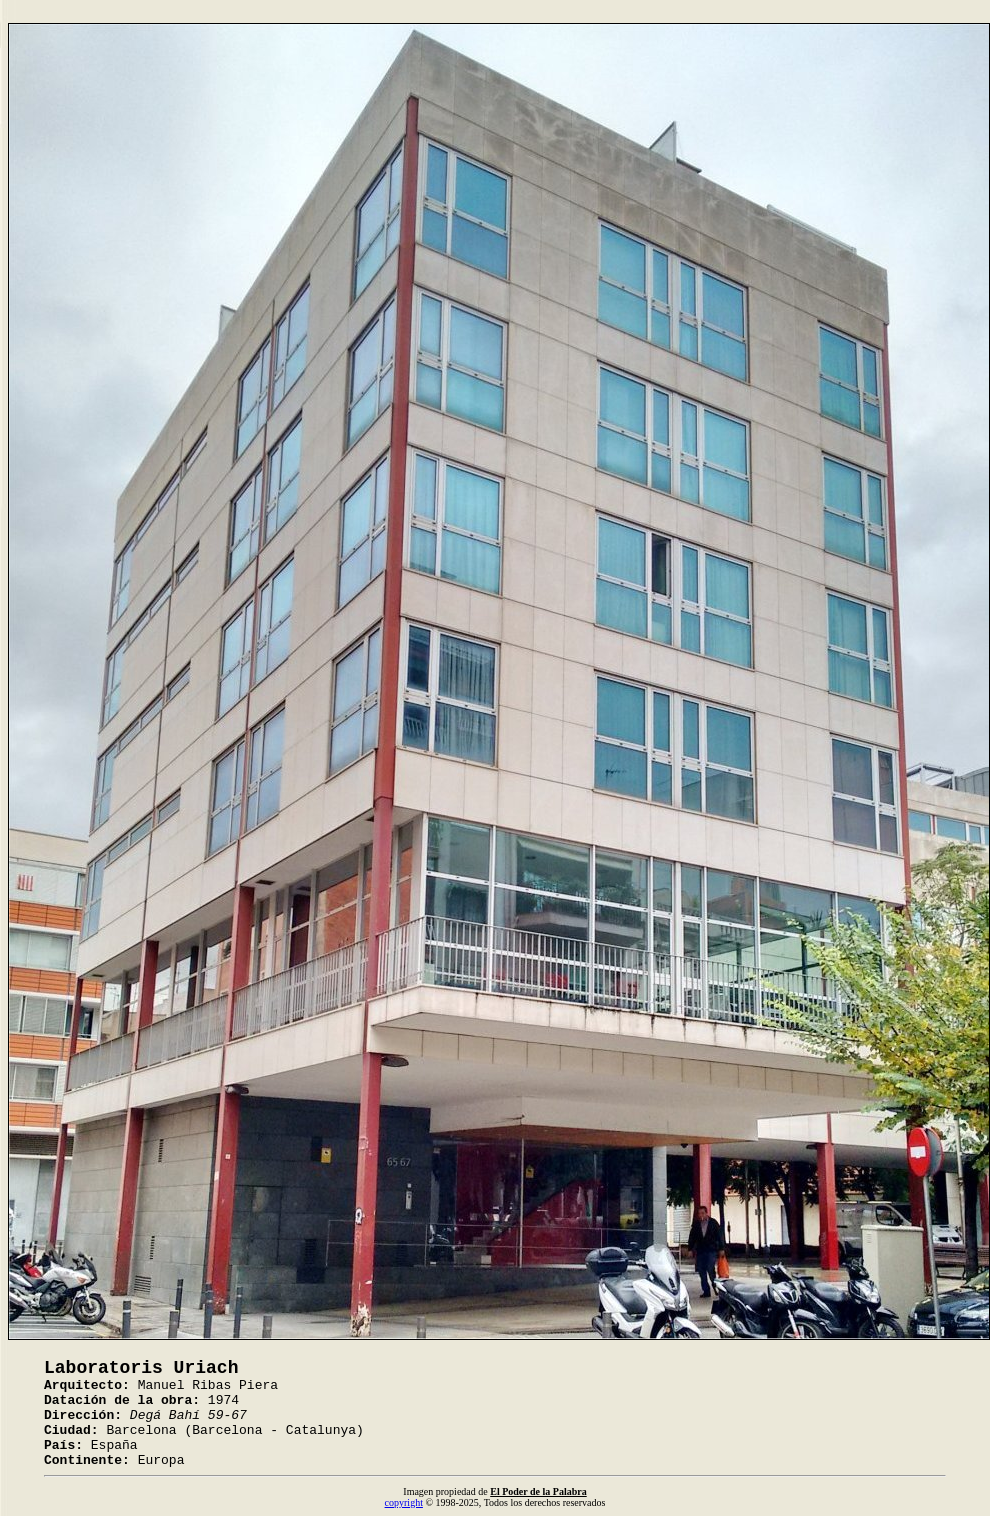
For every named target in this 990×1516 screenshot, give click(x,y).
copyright (404, 1502)
